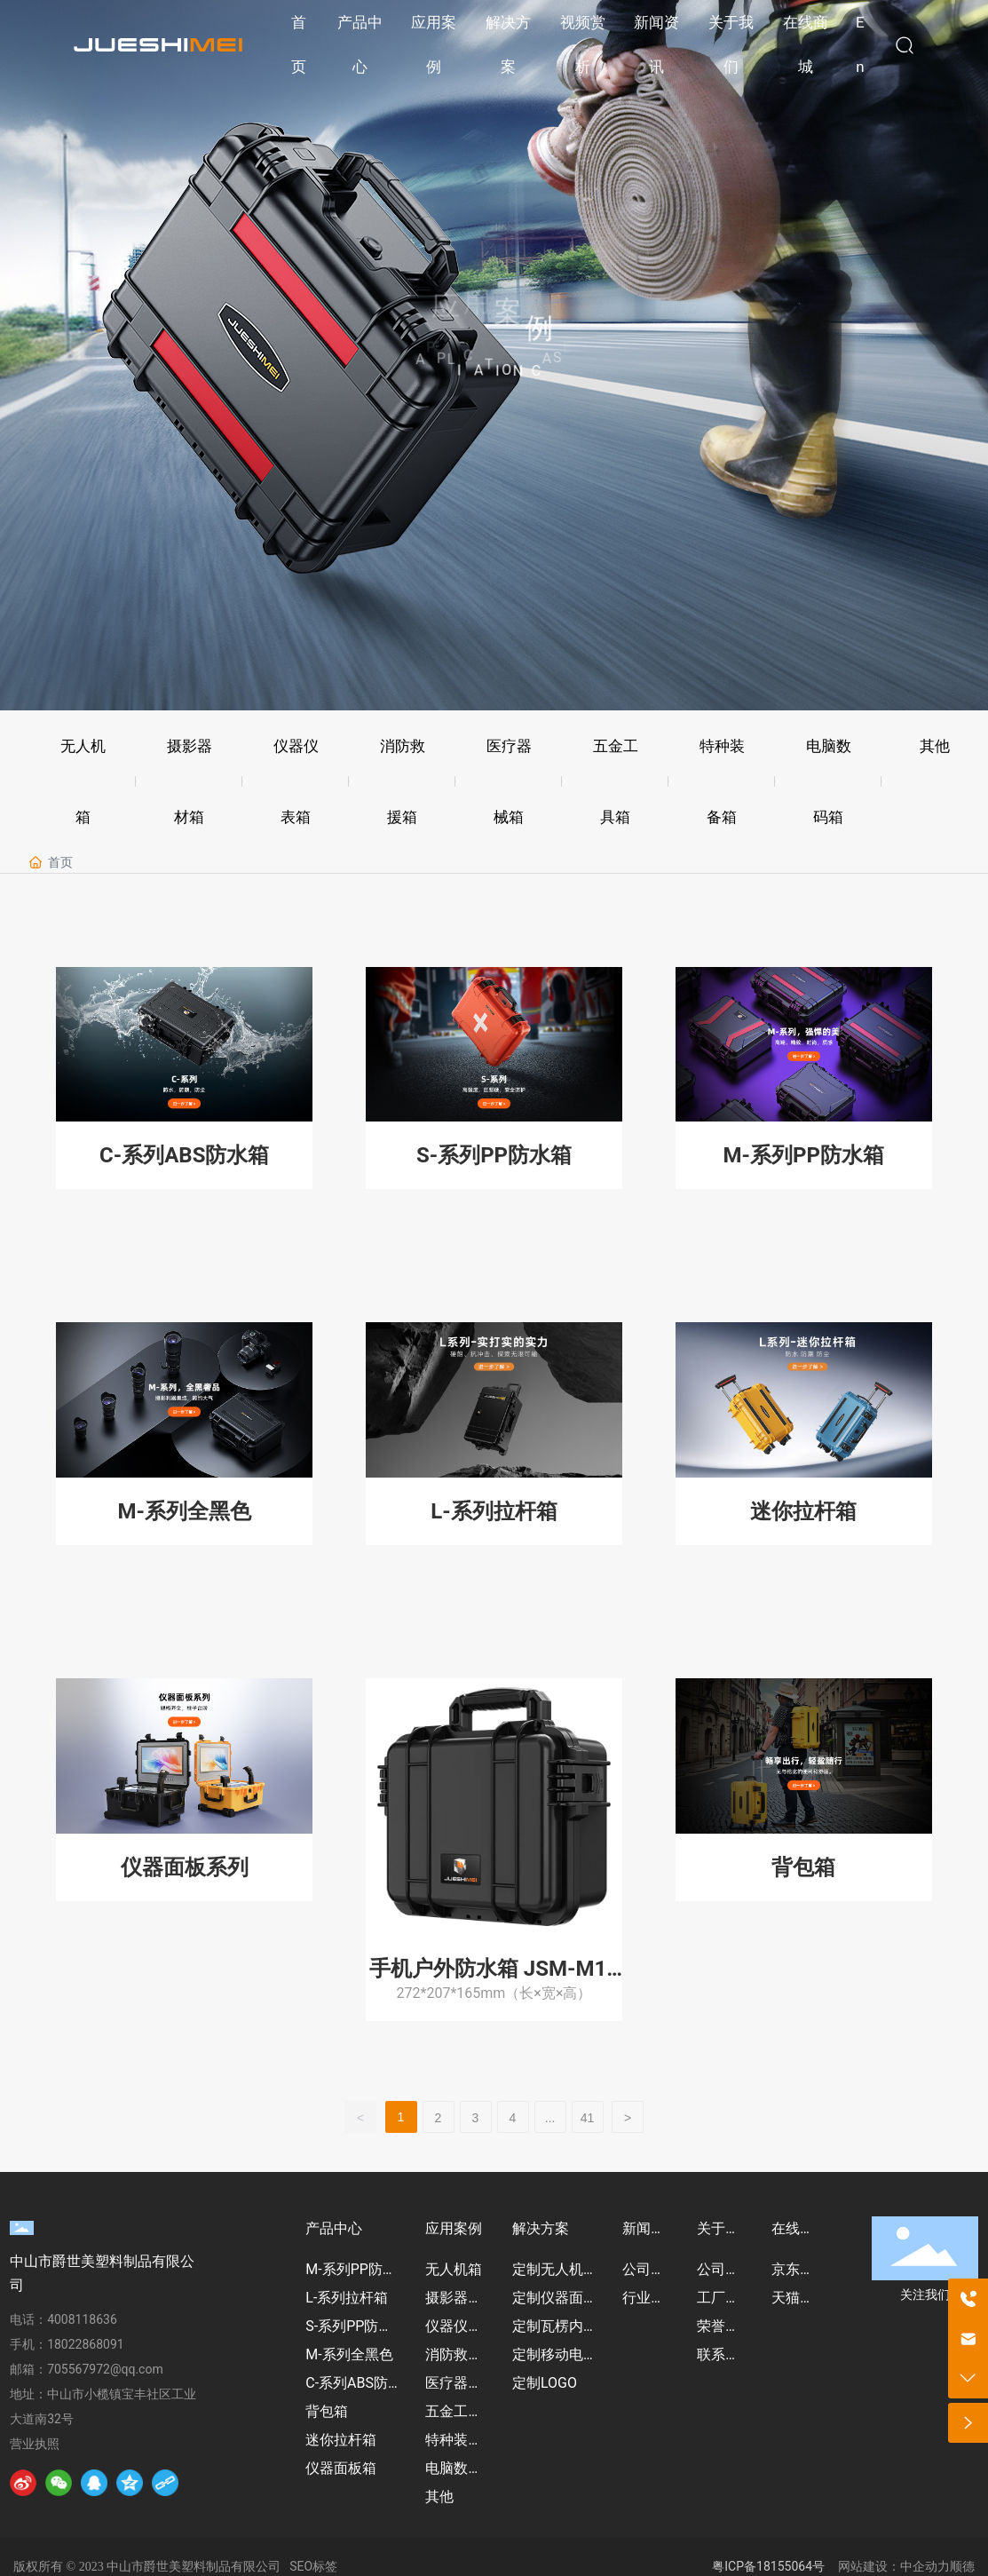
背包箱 (803, 1867)
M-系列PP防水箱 (803, 1155)
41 (588, 2118)
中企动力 (925, 2566)
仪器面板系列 (185, 1867)
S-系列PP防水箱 (494, 1155)
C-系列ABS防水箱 (184, 1155)
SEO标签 (313, 2566)
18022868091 (85, 2344)
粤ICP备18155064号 (768, 2566)
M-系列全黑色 (184, 1511)
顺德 (962, 2566)
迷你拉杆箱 (803, 1511)
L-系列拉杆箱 (494, 1511)
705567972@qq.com (105, 2369)
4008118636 (82, 2319)
